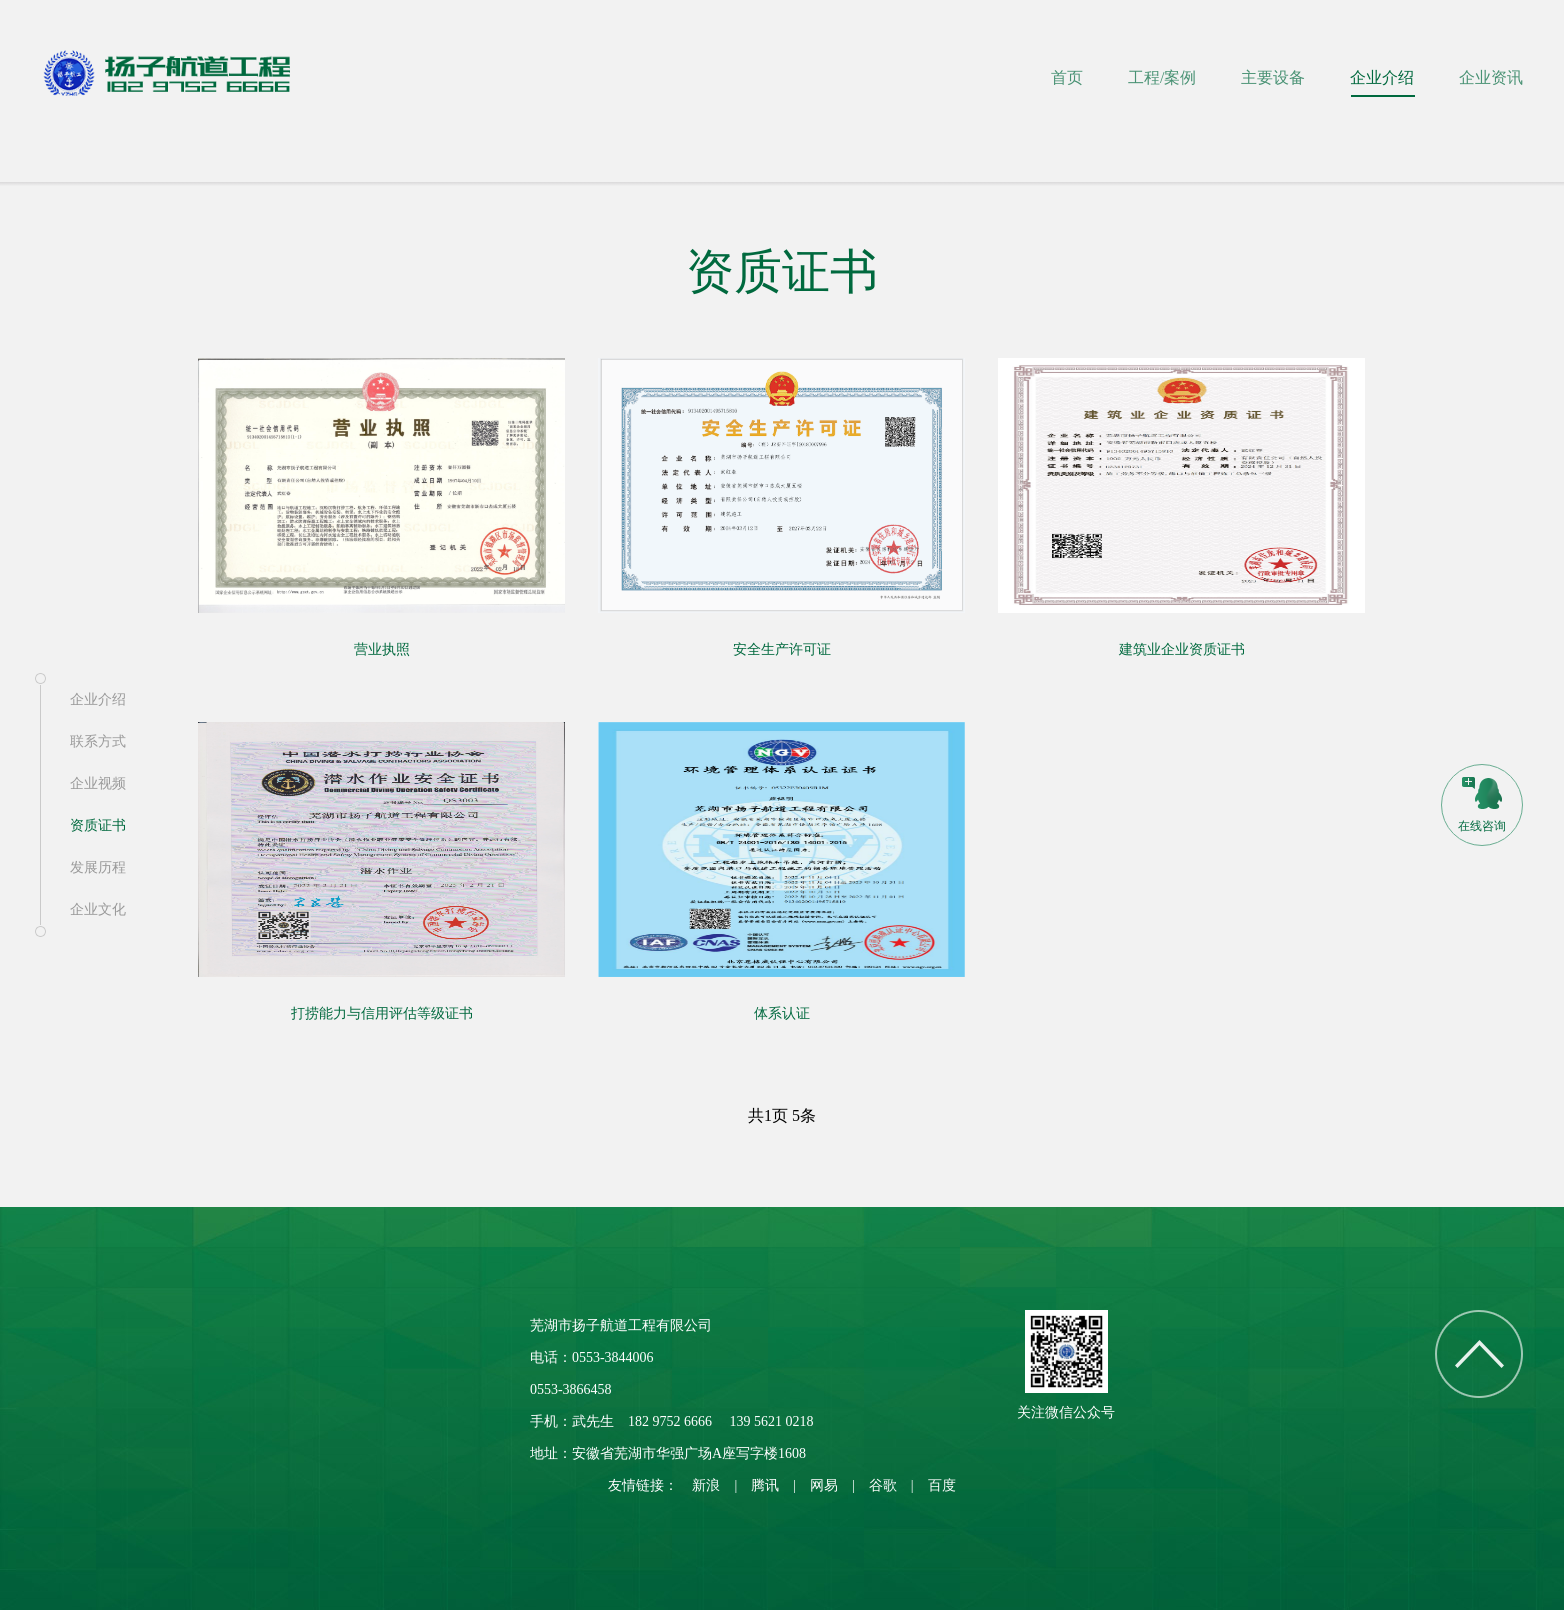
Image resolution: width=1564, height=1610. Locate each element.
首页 (1067, 77)
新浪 (706, 1485)
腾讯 (765, 1485)
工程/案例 (1162, 77)
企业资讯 (1491, 77)
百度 (942, 1485)
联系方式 (98, 741)
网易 (824, 1485)
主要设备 (1273, 77)
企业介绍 (1382, 77)
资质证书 (98, 825)
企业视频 (98, 783)
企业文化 (98, 909)
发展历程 (98, 867)
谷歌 (883, 1485)
